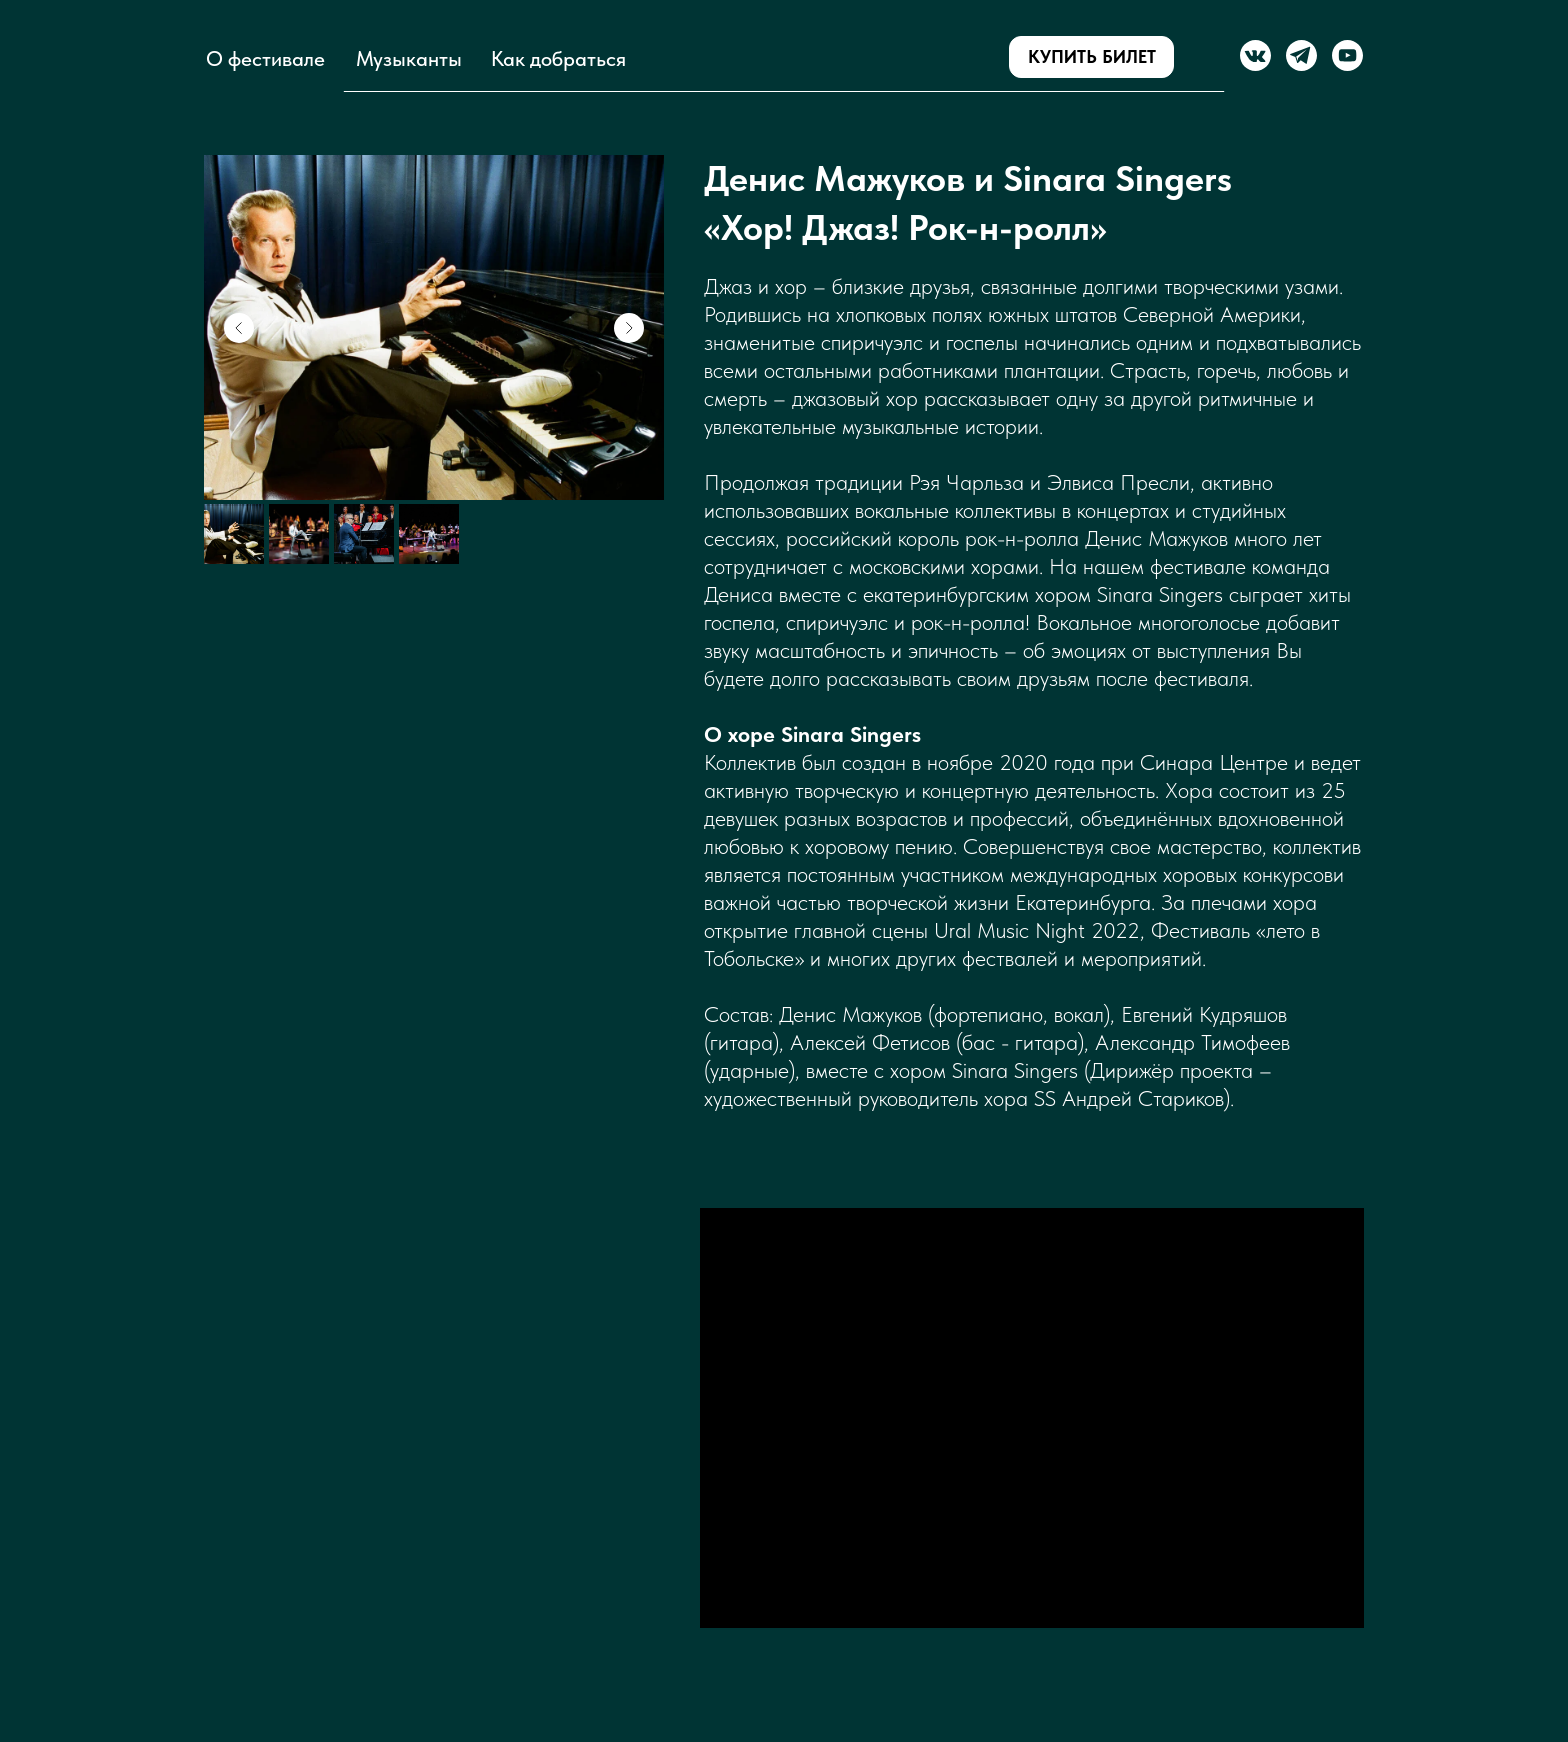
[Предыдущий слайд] (239, 328)
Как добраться (558, 58)
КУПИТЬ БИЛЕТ (1092, 56)
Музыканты (409, 58)
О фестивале (265, 58)
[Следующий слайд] (629, 328)
